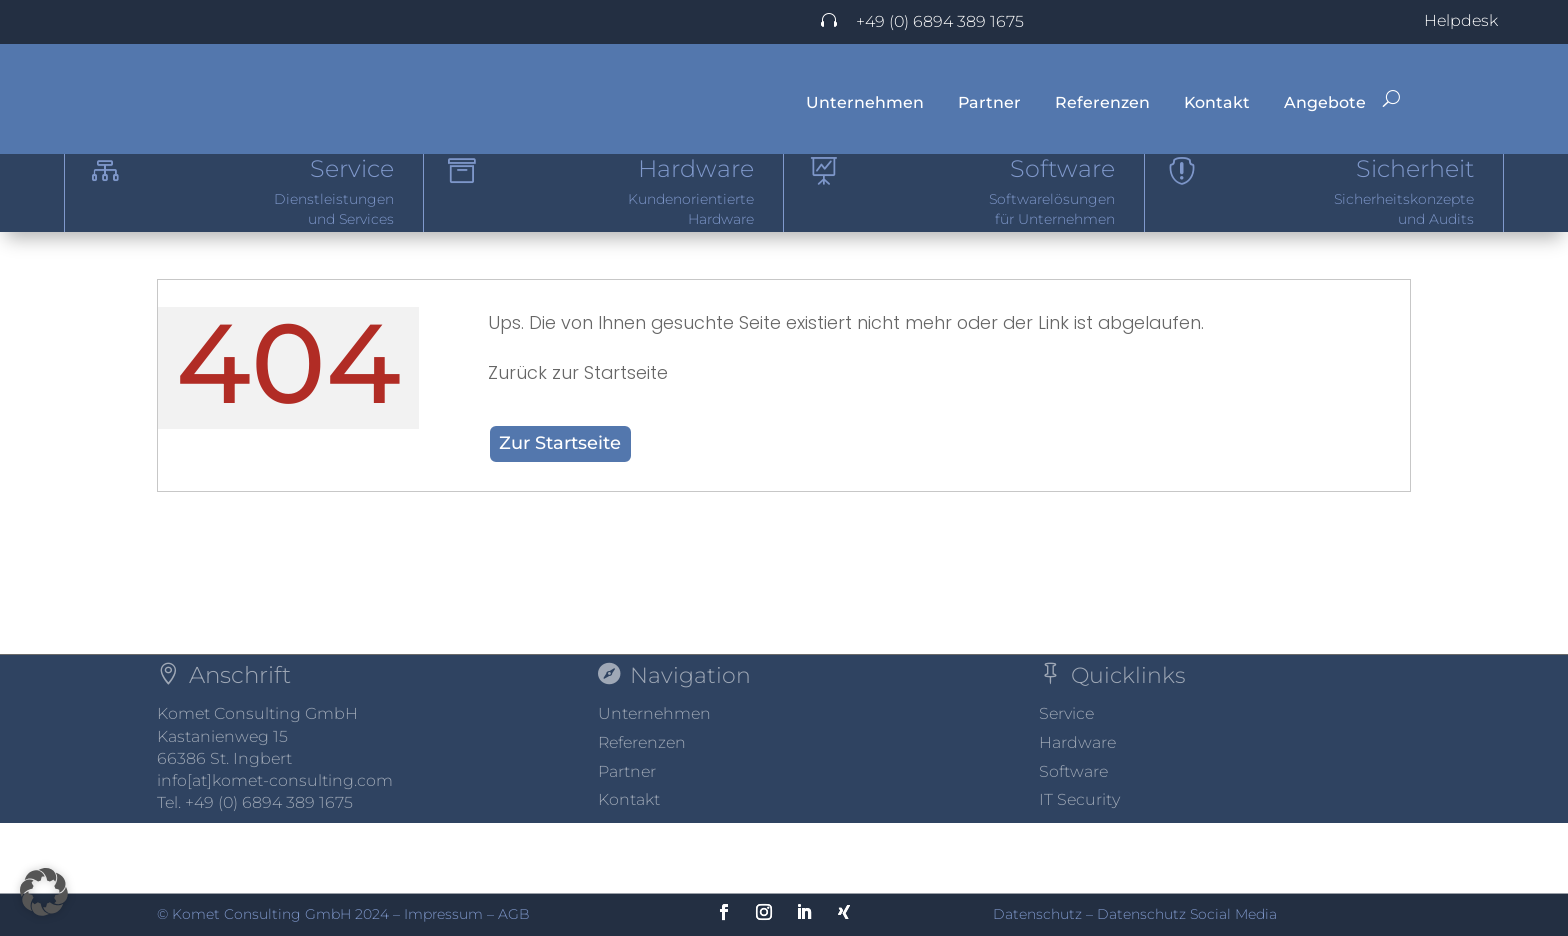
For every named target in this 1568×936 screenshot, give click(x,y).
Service (1066, 783)
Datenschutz (1037, 914)
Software (1073, 841)
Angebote (1325, 102)
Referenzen (1102, 102)
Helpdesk (1461, 20)
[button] (44, 892)
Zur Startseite (560, 512)
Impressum (443, 914)
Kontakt (1217, 102)
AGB (513, 914)
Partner (989, 102)
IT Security (1079, 869)
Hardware (1077, 812)
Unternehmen (865, 102)
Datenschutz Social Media (1187, 914)
